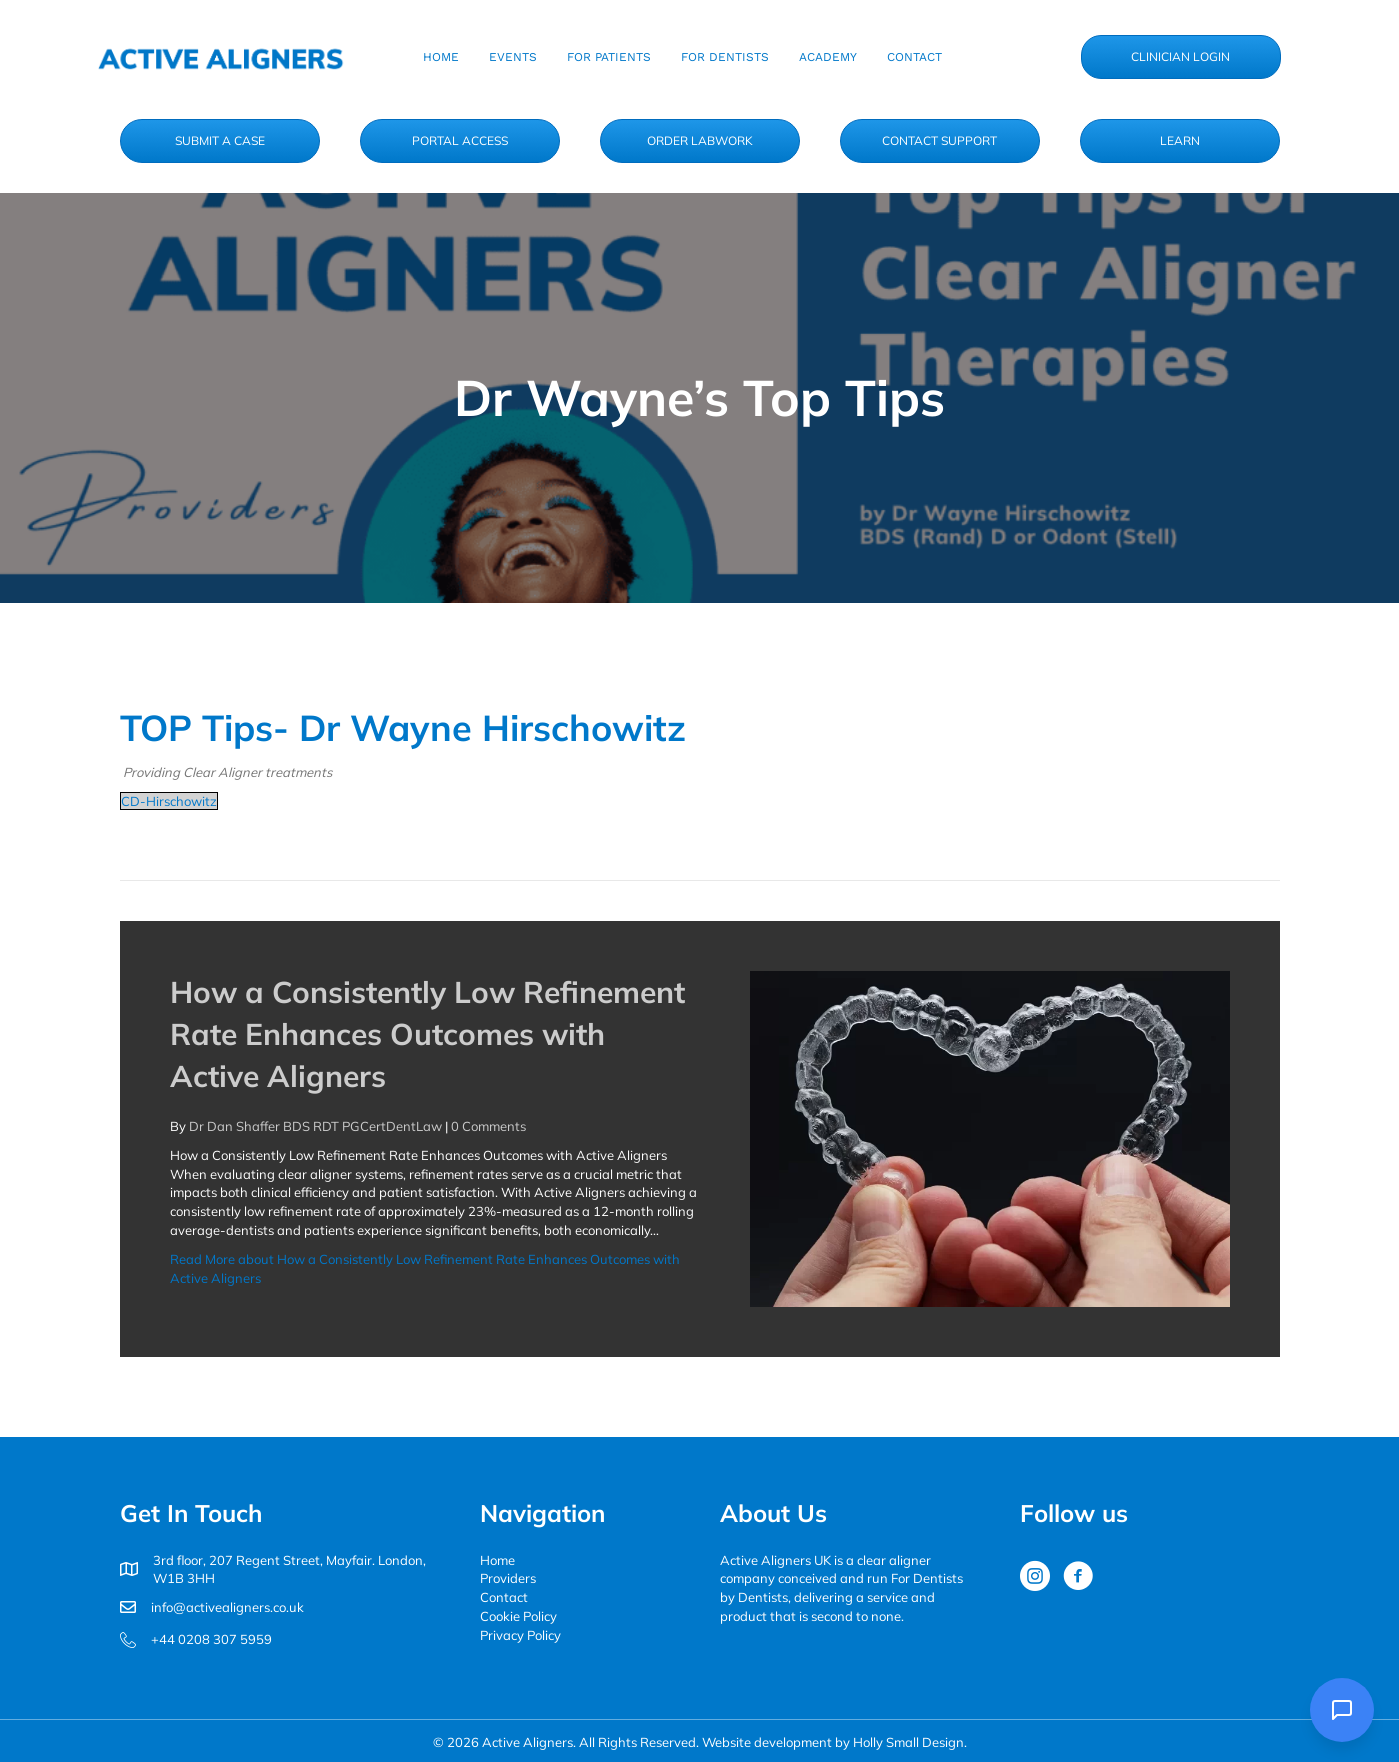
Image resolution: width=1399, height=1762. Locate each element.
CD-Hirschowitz (169, 801)
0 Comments (488, 1126)
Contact (504, 1597)
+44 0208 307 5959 (211, 1639)
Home (497, 1560)
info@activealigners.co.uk (227, 1607)
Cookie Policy (518, 1616)
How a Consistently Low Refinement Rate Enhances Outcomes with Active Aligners (427, 1034)
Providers (508, 1578)
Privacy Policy (520, 1635)
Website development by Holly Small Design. (834, 1742)
